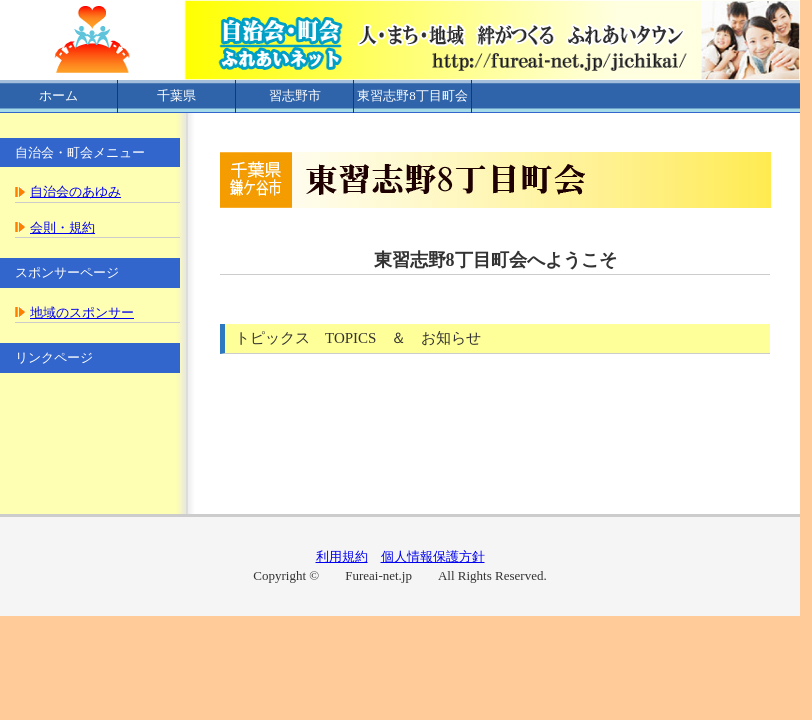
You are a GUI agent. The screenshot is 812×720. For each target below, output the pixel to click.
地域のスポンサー (82, 312)
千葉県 (176, 95)
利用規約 (342, 556)
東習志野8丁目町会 (412, 95)
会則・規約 (62, 227)
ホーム (58, 95)
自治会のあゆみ (75, 191)
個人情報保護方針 (433, 556)
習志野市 (295, 95)
